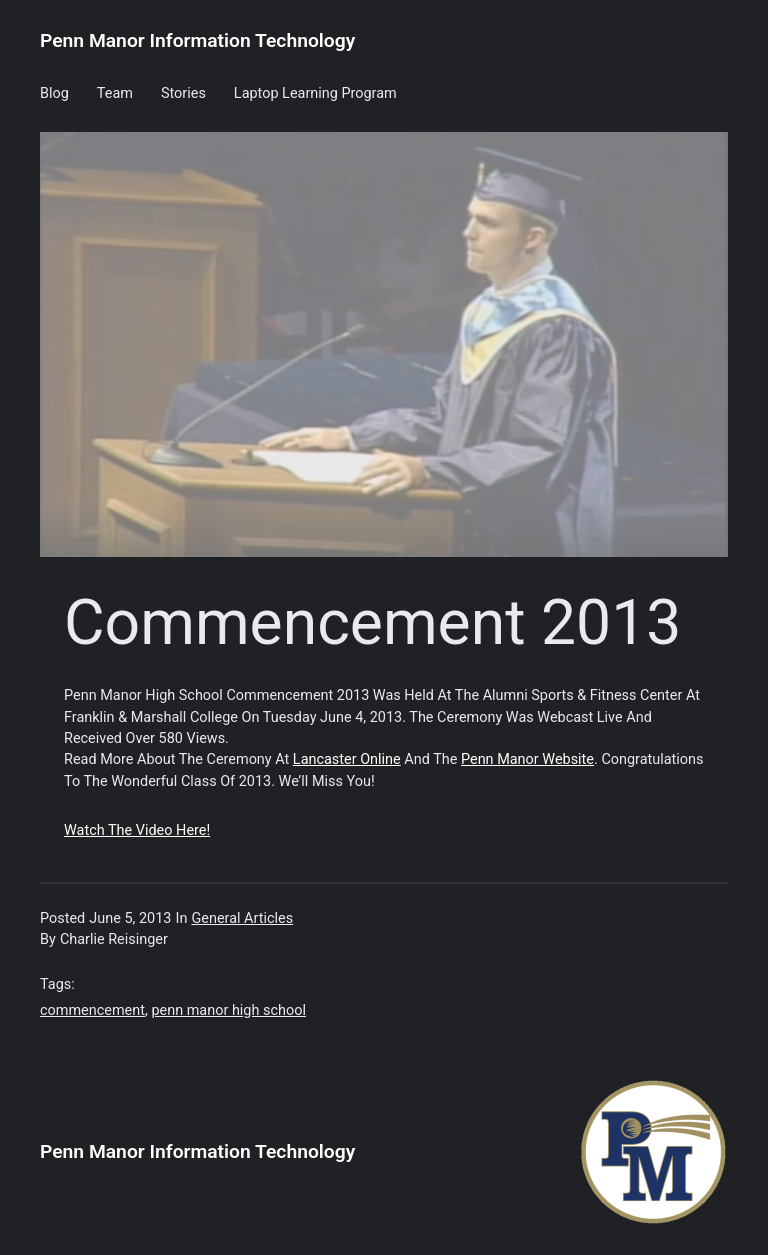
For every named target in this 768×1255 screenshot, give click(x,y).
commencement (92, 1010)
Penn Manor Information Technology (197, 40)
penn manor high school (228, 1010)
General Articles (242, 918)
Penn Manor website (527, 759)
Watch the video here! (137, 830)
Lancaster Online (347, 759)
